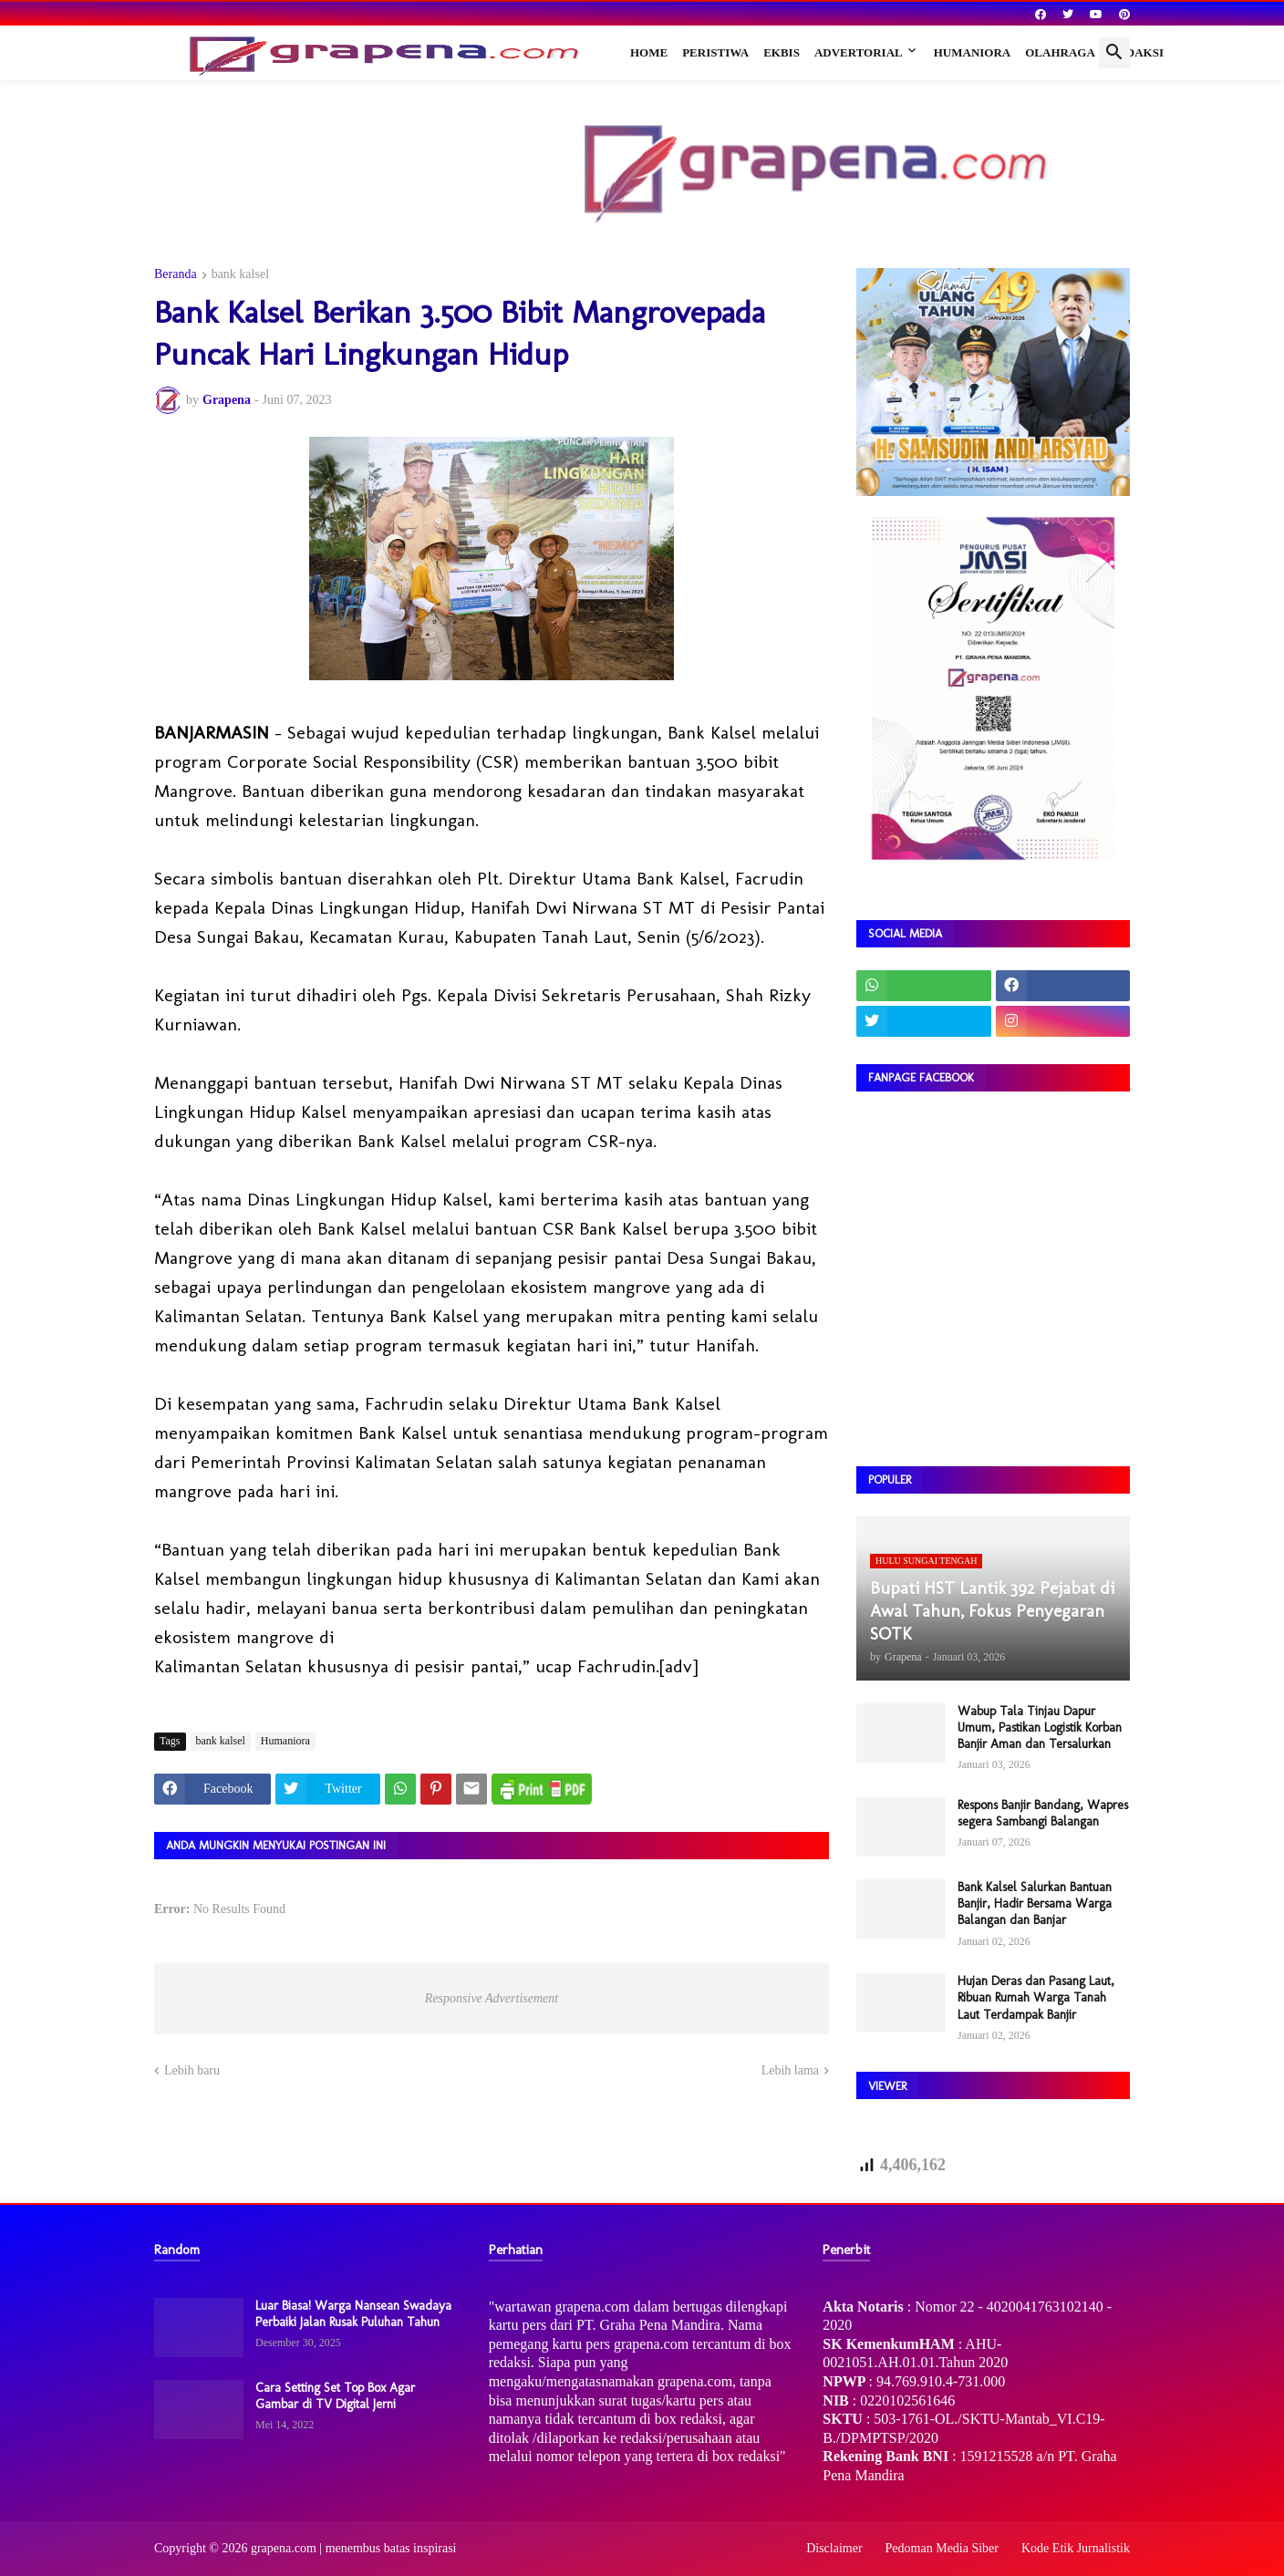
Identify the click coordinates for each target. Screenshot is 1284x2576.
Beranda (175, 274)
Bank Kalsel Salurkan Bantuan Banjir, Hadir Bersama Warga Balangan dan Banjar (1035, 1903)
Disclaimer (834, 2548)
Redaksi (1137, 52)
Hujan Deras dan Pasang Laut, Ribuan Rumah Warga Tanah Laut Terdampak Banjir (1036, 1997)
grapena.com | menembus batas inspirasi (354, 2548)
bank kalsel (240, 274)
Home (649, 52)
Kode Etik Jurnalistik (1075, 2548)
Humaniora (972, 52)
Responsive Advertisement (491, 1998)
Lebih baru (192, 2070)
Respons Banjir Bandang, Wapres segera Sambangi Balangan (1043, 1813)
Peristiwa (715, 52)
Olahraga (1060, 52)
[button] (1114, 52)
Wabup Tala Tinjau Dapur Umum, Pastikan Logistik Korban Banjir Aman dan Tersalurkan (1040, 1727)
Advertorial (858, 52)
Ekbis (781, 52)
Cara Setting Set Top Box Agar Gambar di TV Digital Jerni (335, 2396)
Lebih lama (790, 2070)
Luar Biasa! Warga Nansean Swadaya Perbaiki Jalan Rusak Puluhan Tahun (353, 2314)
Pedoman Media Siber (942, 2548)
